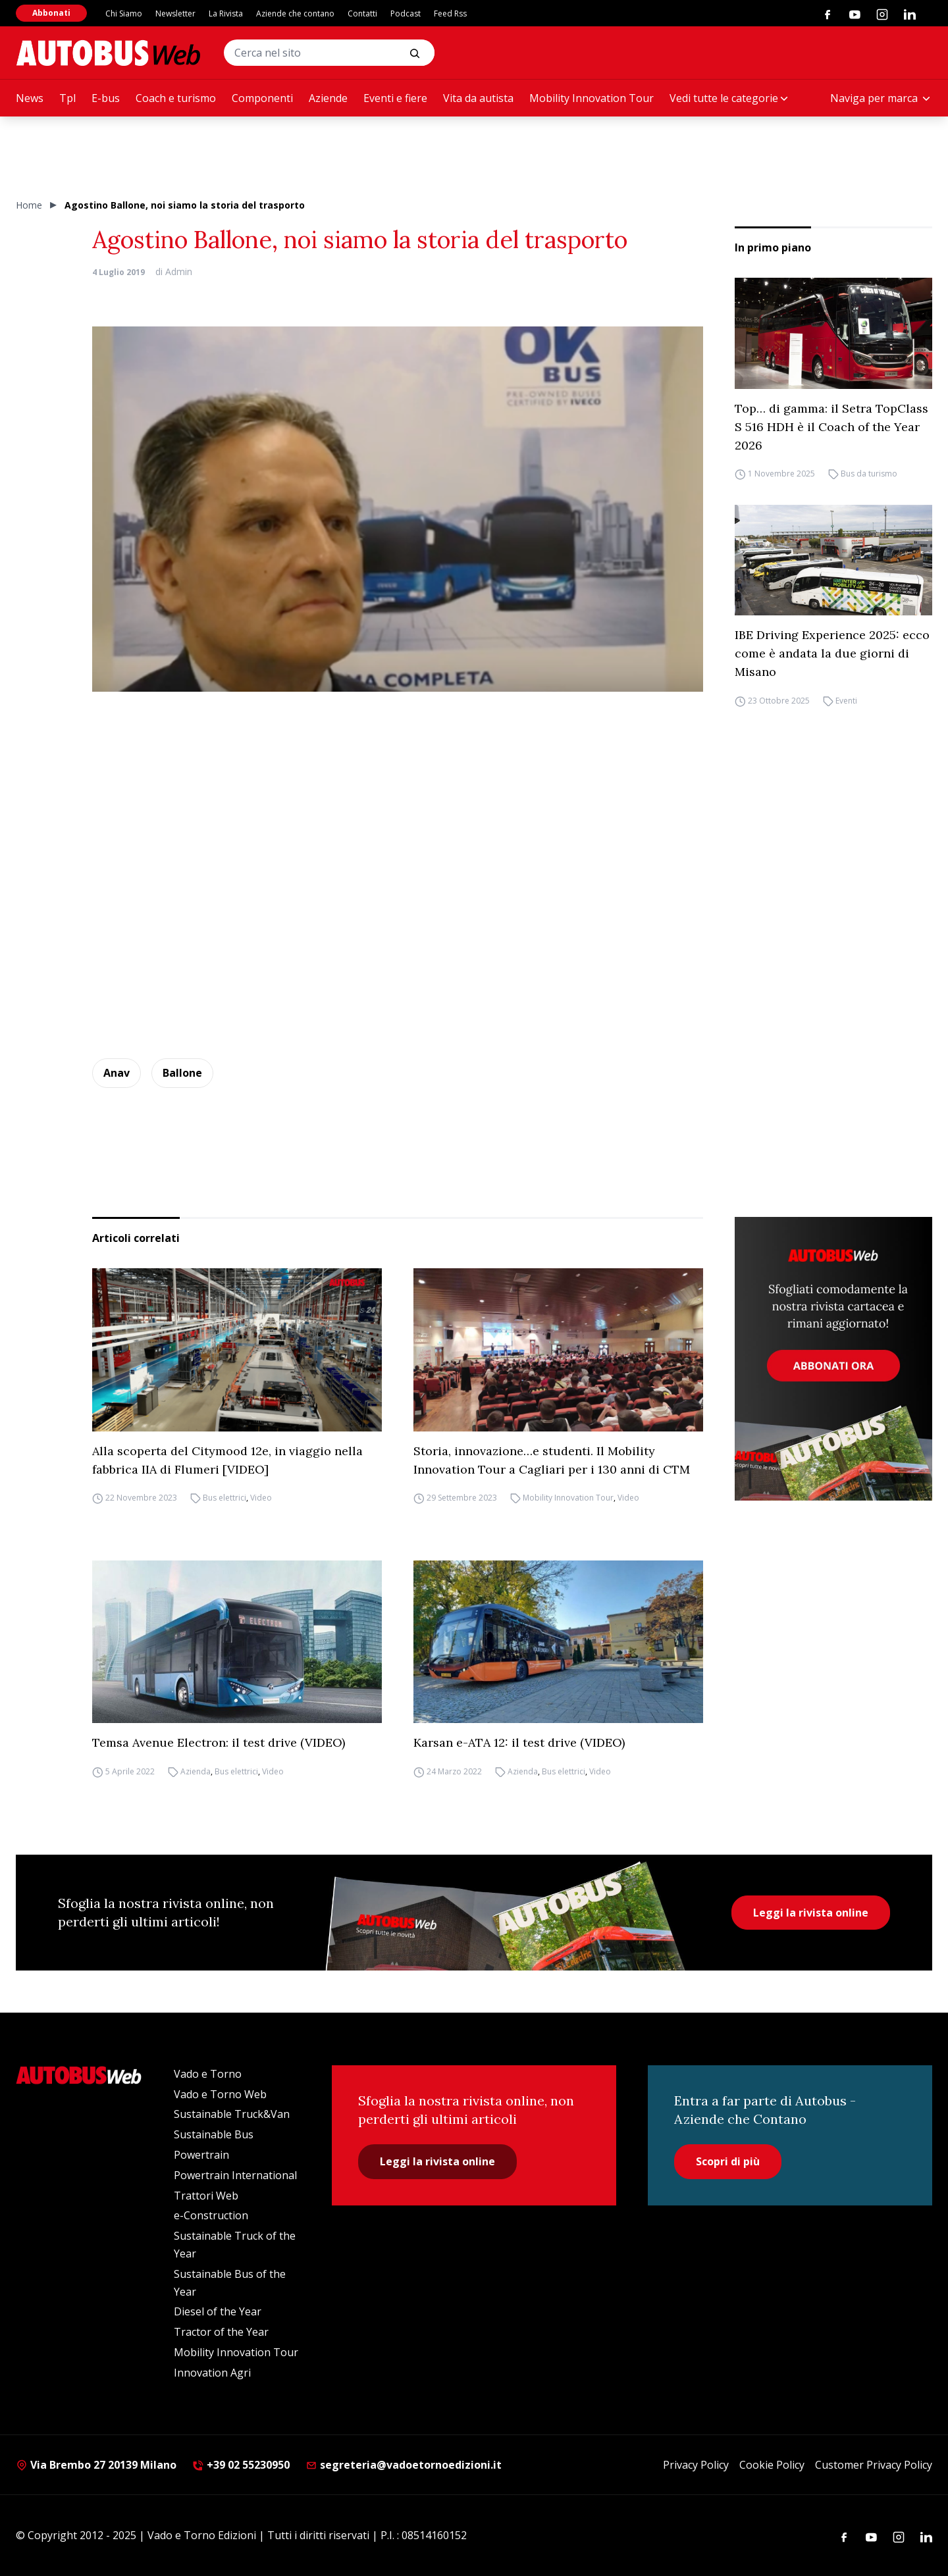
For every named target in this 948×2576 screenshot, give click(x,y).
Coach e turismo (176, 98)
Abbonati (51, 12)
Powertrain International (235, 2175)
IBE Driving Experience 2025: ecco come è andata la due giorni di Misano (832, 653)
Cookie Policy (771, 2465)
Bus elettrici (224, 1498)
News (29, 98)
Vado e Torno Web (220, 2094)
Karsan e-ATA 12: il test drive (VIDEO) (519, 1742)
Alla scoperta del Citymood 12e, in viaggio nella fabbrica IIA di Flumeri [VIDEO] (227, 1460)
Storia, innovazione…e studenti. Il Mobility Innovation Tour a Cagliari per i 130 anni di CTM (551, 1460)
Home (29, 205)
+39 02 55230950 (241, 2465)
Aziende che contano (295, 13)
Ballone (182, 1073)
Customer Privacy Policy (873, 2465)
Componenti (262, 98)
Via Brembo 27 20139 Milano (96, 2465)
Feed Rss (450, 13)
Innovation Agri (212, 2372)
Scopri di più (728, 2161)
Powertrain (201, 2155)
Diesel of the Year (217, 2311)
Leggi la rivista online (810, 1912)
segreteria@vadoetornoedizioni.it (403, 2465)
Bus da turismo (869, 474)
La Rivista (226, 13)
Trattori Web (206, 2195)
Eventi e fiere (395, 98)
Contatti (362, 13)
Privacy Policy (696, 2465)
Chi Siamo (123, 13)
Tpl (67, 98)
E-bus (106, 98)
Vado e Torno (208, 2074)
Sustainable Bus (213, 2134)
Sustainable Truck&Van (232, 2114)
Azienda (195, 1771)
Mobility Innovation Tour (591, 98)
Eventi (846, 700)
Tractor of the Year (221, 2332)
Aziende (328, 98)
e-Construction (211, 2215)
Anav (116, 1073)
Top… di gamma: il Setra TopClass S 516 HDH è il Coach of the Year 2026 (831, 427)
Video (261, 1498)
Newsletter (175, 13)
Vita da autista (478, 98)
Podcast (405, 13)
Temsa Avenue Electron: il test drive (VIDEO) (218, 1742)
